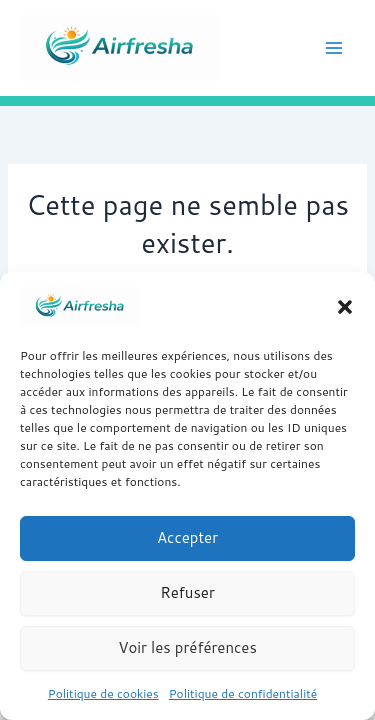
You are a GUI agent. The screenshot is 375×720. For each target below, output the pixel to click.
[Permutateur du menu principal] (334, 48)
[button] (345, 307)
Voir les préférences (187, 647)
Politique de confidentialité (243, 693)
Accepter (187, 537)
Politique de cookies (103, 693)
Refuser (187, 592)
